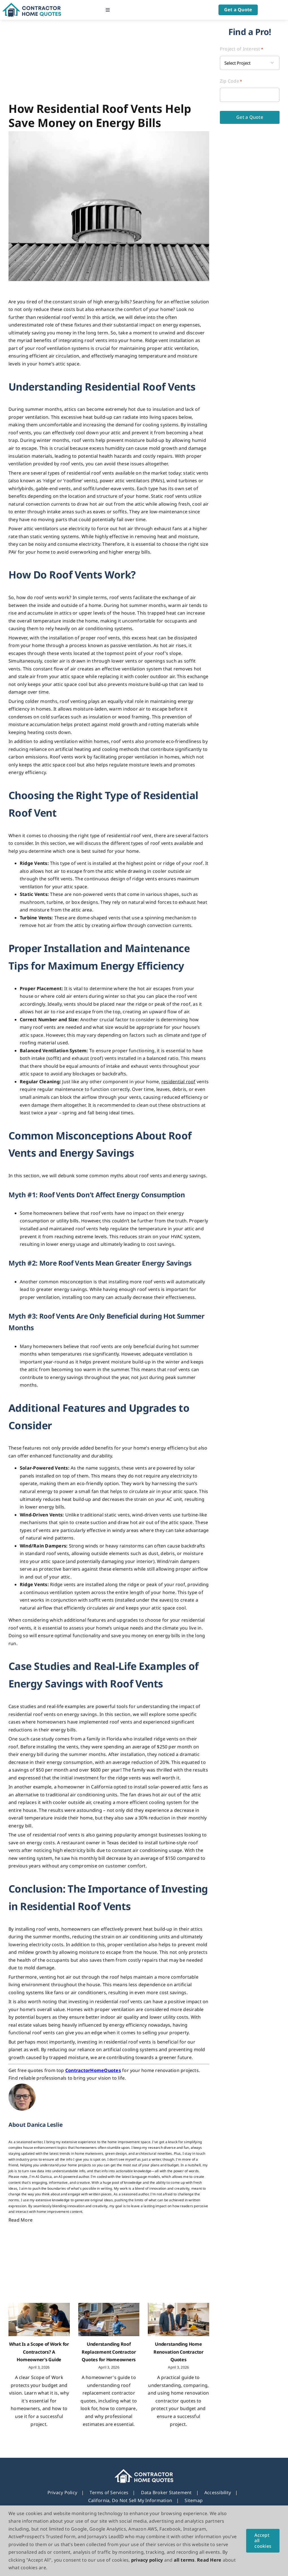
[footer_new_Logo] (144, 2471)
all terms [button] (184, 2560)
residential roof (178, 1081)
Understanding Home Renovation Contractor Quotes (178, 2352)
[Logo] (31, 5)
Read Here (209, 2560)
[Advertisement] (108, 62)
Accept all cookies (262, 2540)
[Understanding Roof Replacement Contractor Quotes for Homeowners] (109, 2319)
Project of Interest (241, 49)
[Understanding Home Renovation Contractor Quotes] (178, 2319)
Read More (20, 2220)
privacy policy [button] (147, 2560)
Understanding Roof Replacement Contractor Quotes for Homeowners (109, 2352)
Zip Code (231, 81)
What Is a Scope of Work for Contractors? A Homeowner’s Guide (39, 2352)
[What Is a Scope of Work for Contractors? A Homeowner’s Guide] (39, 2319)
